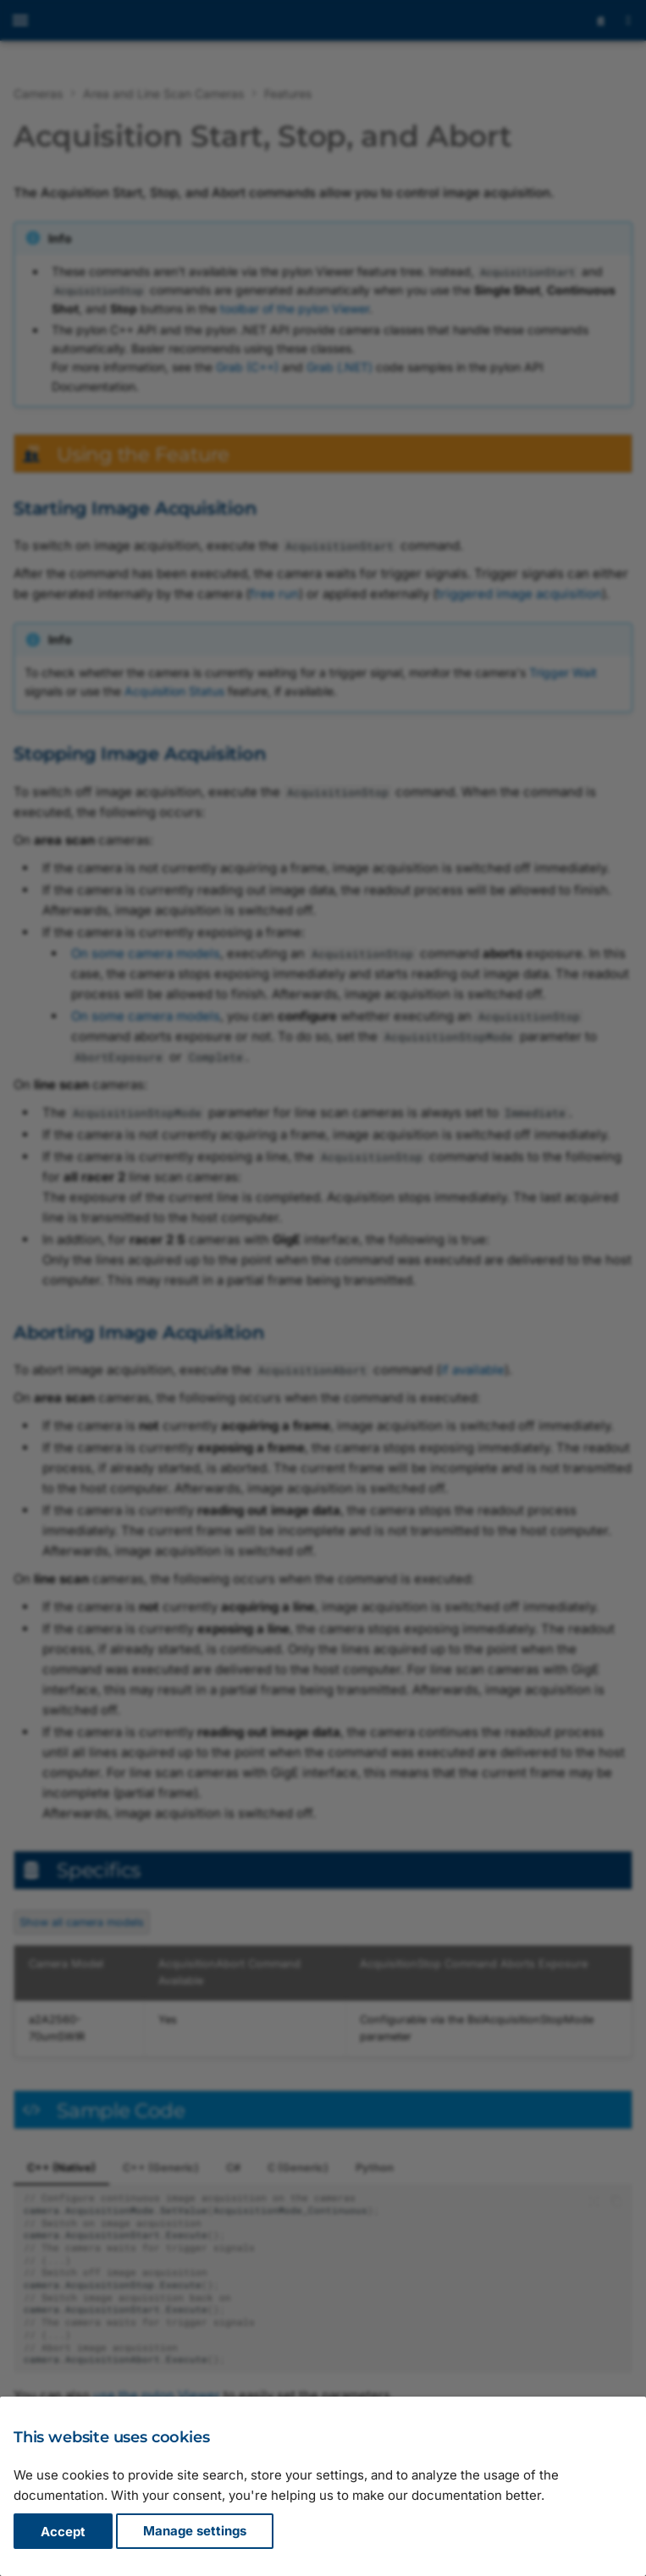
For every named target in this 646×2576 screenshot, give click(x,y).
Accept (63, 2532)
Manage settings (194, 2532)
